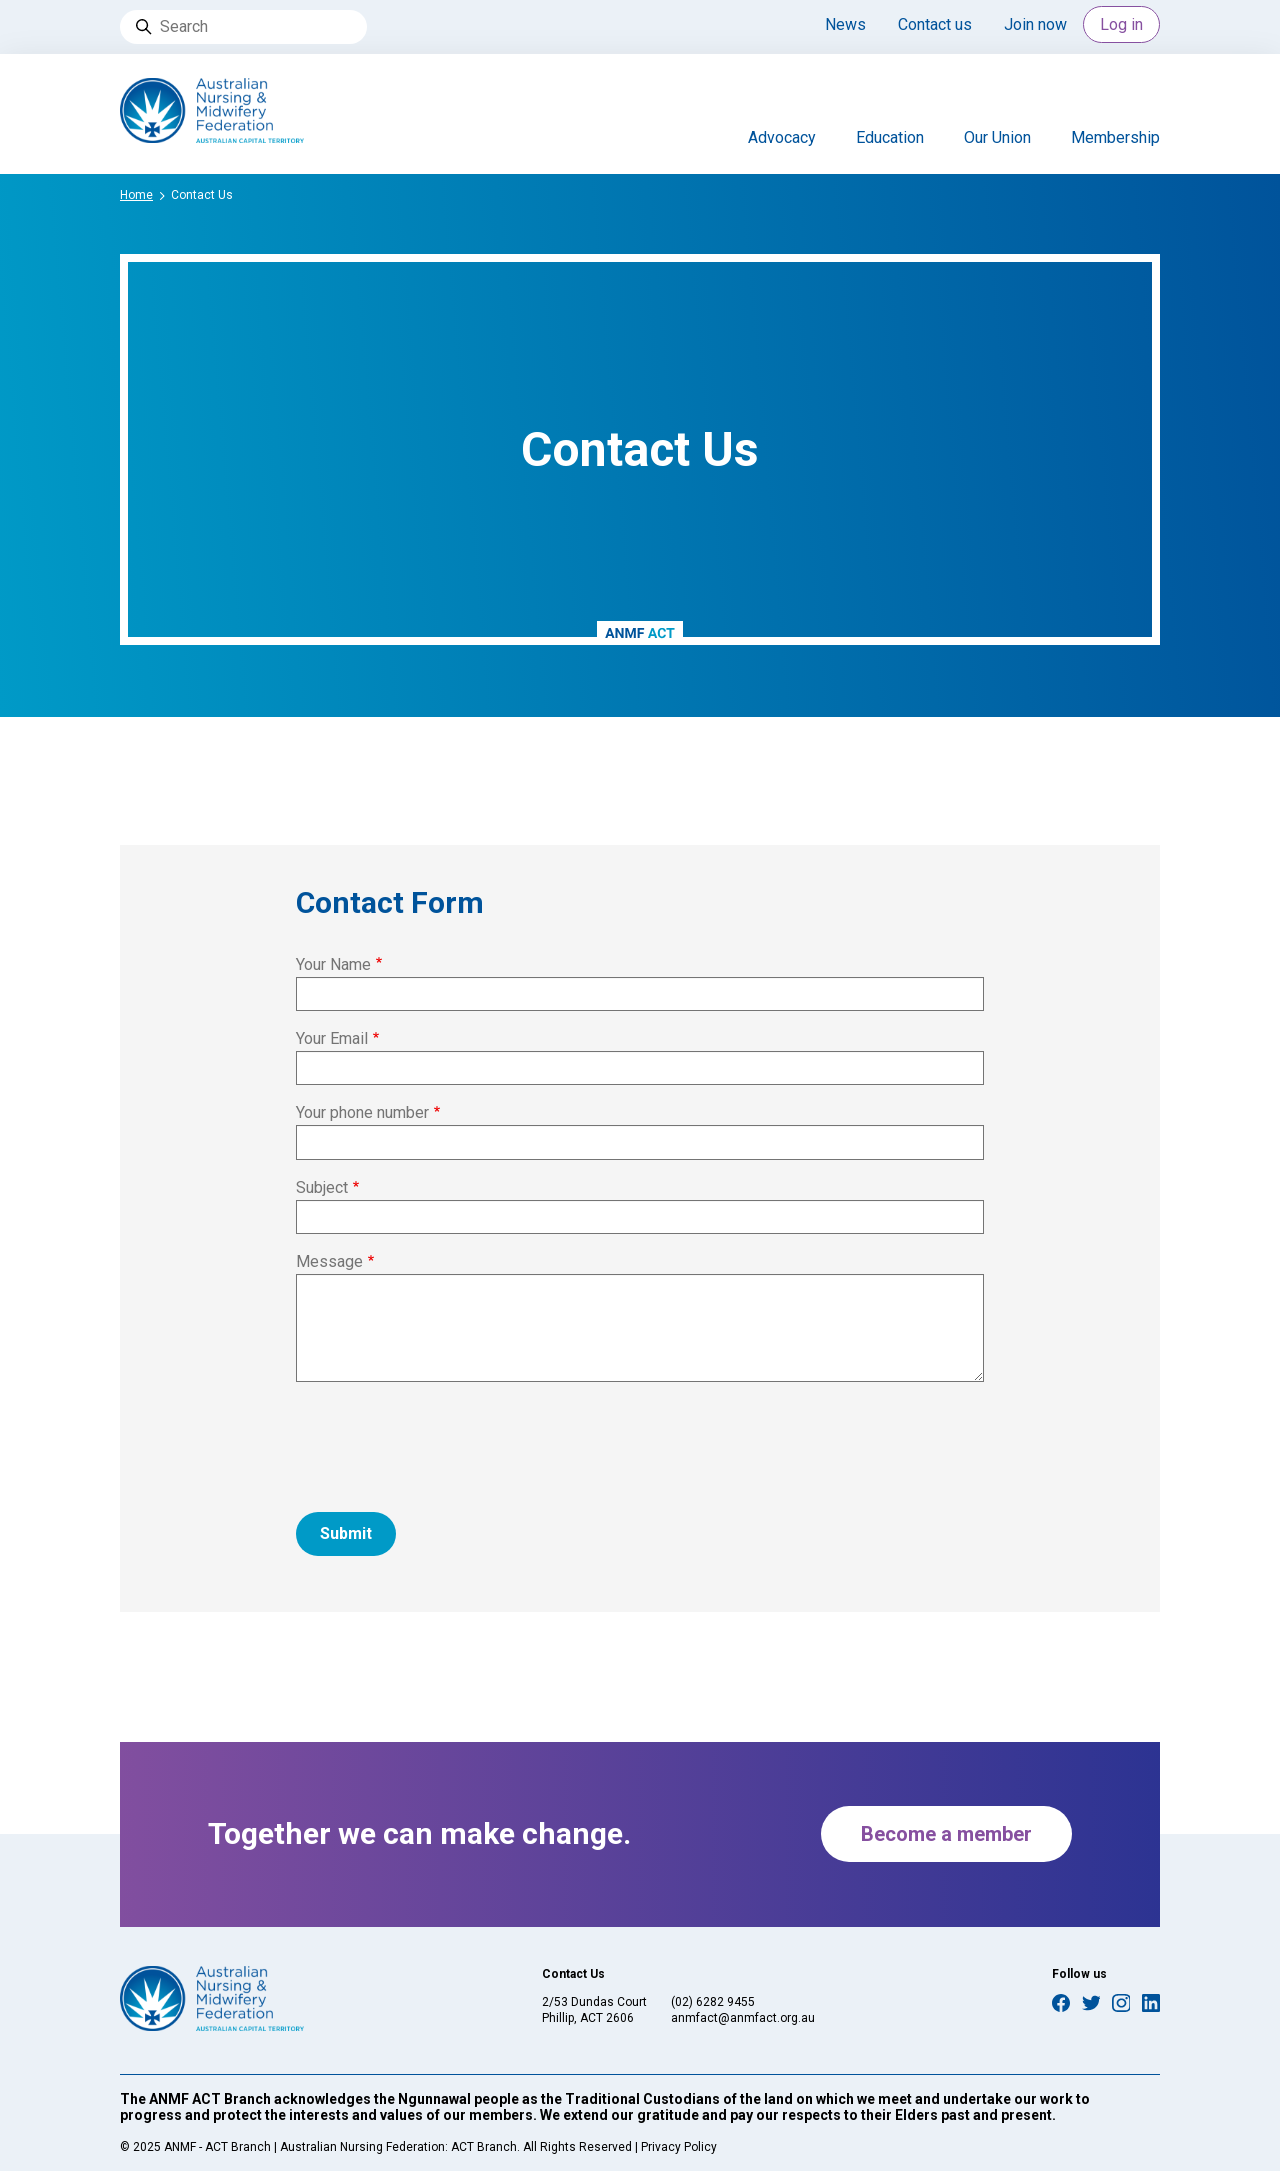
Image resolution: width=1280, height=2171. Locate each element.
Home (136, 195)
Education (890, 137)
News (845, 24)
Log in (1121, 24)
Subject (322, 1187)
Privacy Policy (679, 2147)
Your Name (333, 964)
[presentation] (448, 1437)
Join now (1035, 24)
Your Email (332, 1038)
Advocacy (782, 137)
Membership (1115, 137)
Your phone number (362, 1112)
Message (329, 1261)
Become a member (946, 1834)
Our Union (997, 137)
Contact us (935, 24)
